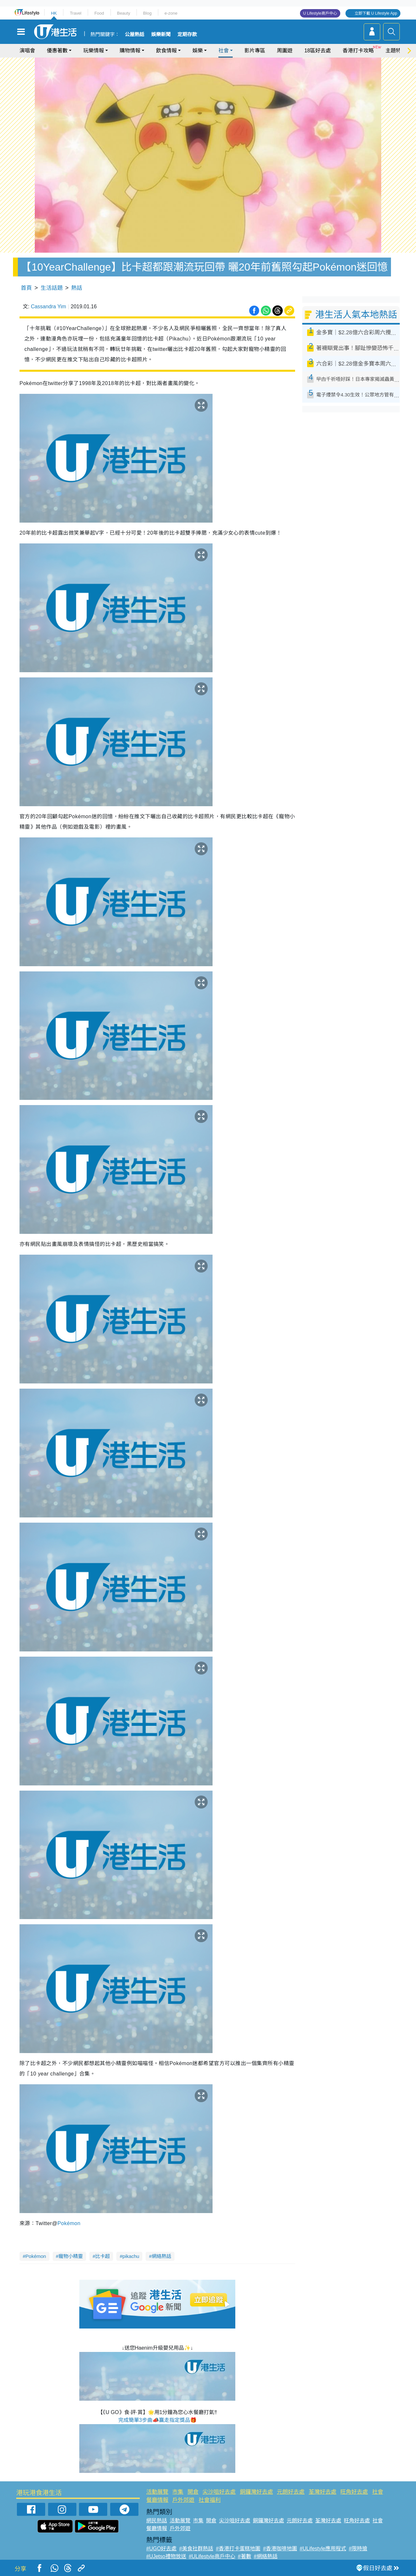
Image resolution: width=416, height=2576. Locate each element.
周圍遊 (284, 50)
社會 (223, 50)
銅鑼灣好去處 (256, 2492)
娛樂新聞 (161, 34)
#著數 (244, 2556)
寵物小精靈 (70, 2256)
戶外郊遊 (183, 2500)
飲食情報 (166, 50)
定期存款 (187, 34)
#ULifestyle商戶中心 (212, 2556)
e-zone (170, 13)
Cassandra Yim (48, 306)
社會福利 (210, 2500)
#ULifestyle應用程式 (323, 2548)
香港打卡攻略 (358, 50)
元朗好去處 (291, 2492)
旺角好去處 (354, 2492)
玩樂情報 (93, 50)
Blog (147, 13)
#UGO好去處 (161, 2548)
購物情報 (130, 50)
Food (99, 13)
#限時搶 (358, 2548)
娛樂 (197, 50)
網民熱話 (156, 2520)
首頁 (26, 288)
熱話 (76, 288)
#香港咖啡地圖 (280, 2548)
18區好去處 (317, 50)
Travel (76, 13)
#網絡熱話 (266, 2556)
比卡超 (102, 2256)
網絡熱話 (161, 2256)
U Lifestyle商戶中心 (320, 13)
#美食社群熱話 (196, 2548)
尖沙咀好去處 (219, 2492)
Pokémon (69, 2223)
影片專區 (254, 50)
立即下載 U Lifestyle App (376, 13)
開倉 (193, 2492)
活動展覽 (157, 2492)
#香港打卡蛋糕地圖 (238, 2548)
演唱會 (27, 50)
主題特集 (395, 50)
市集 (177, 2492)
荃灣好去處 (322, 2492)
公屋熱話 (134, 34)
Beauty (123, 13)
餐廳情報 (157, 2500)
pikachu (131, 2256)
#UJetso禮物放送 (166, 2556)
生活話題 (52, 288)
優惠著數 (57, 50)
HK (54, 13)
